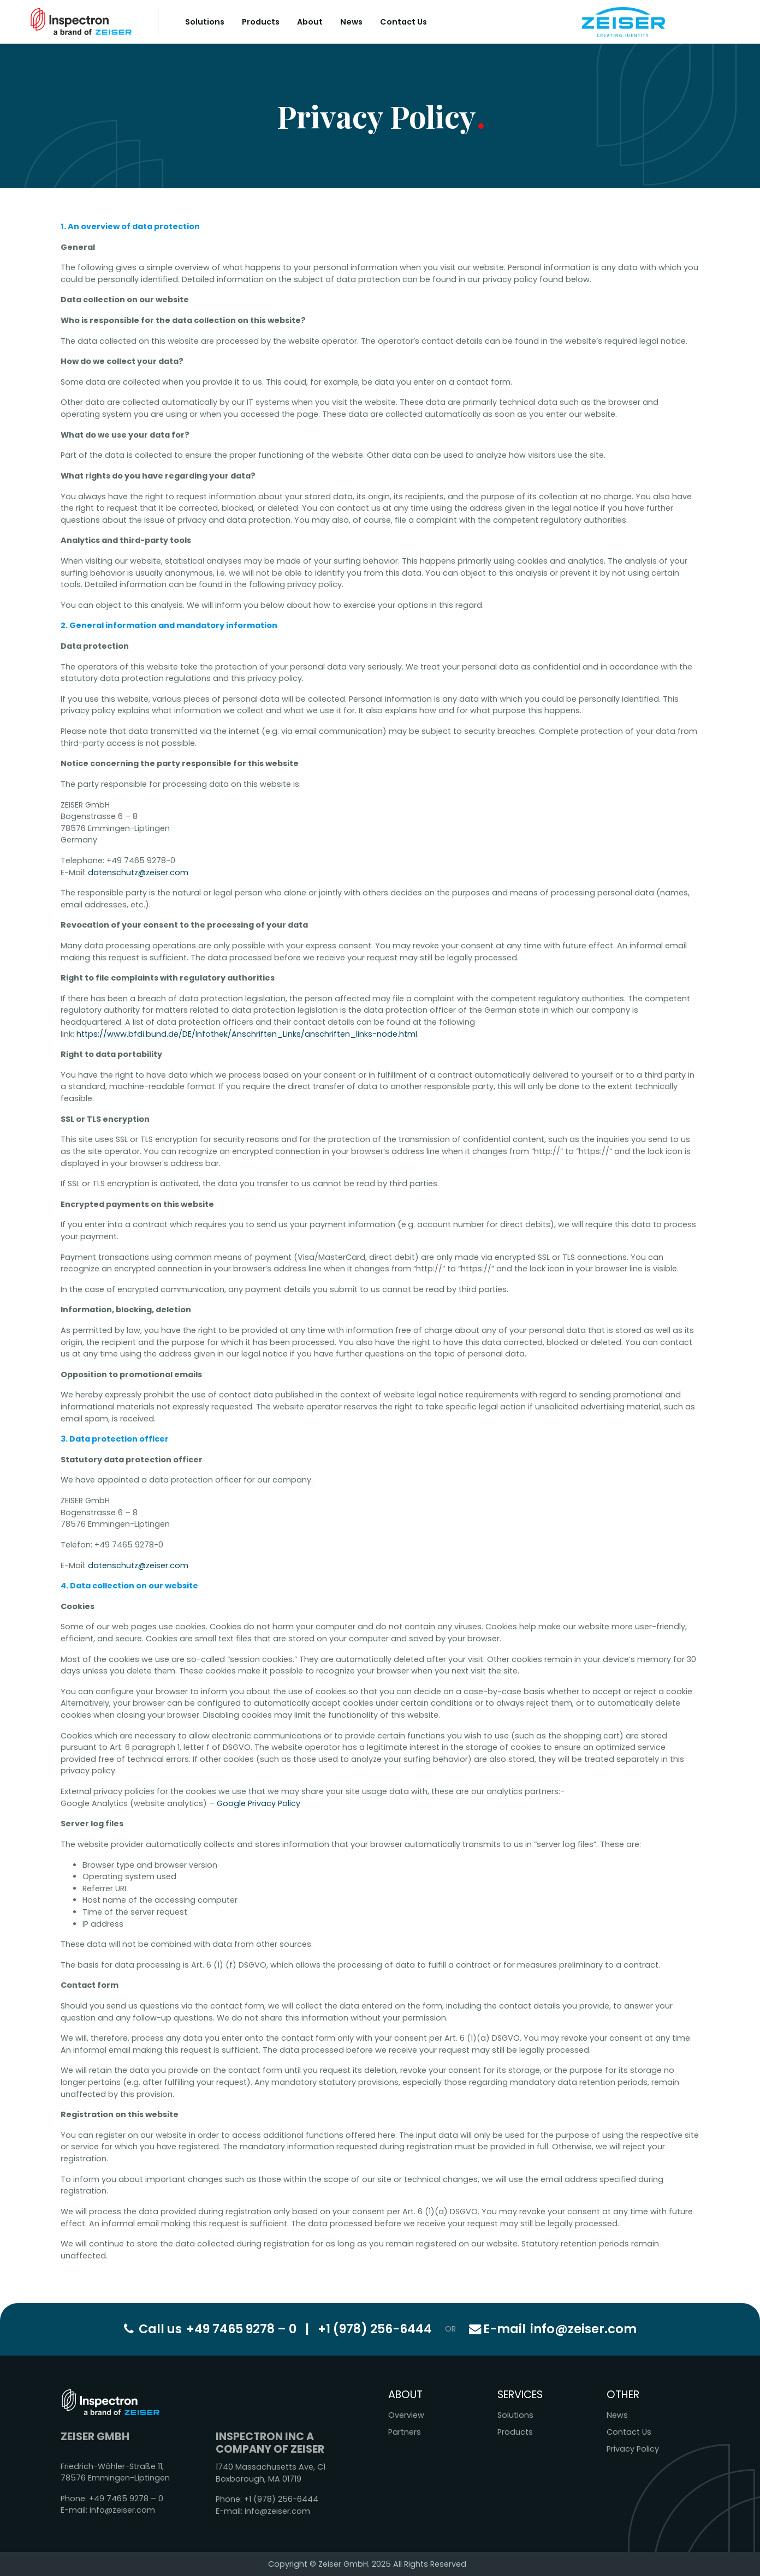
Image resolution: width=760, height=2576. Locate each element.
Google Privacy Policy (258, 1803)
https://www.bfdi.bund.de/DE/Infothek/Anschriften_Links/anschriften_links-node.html (246, 1034)
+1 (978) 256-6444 (375, 2329)
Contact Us (403, 21)
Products (261, 21)
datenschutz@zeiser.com (138, 872)
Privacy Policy (633, 2448)
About (310, 21)
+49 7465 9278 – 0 (241, 2329)
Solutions (204, 21)
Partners (404, 2431)
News (351, 21)
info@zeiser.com (553, 2329)
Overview (406, 2415)
